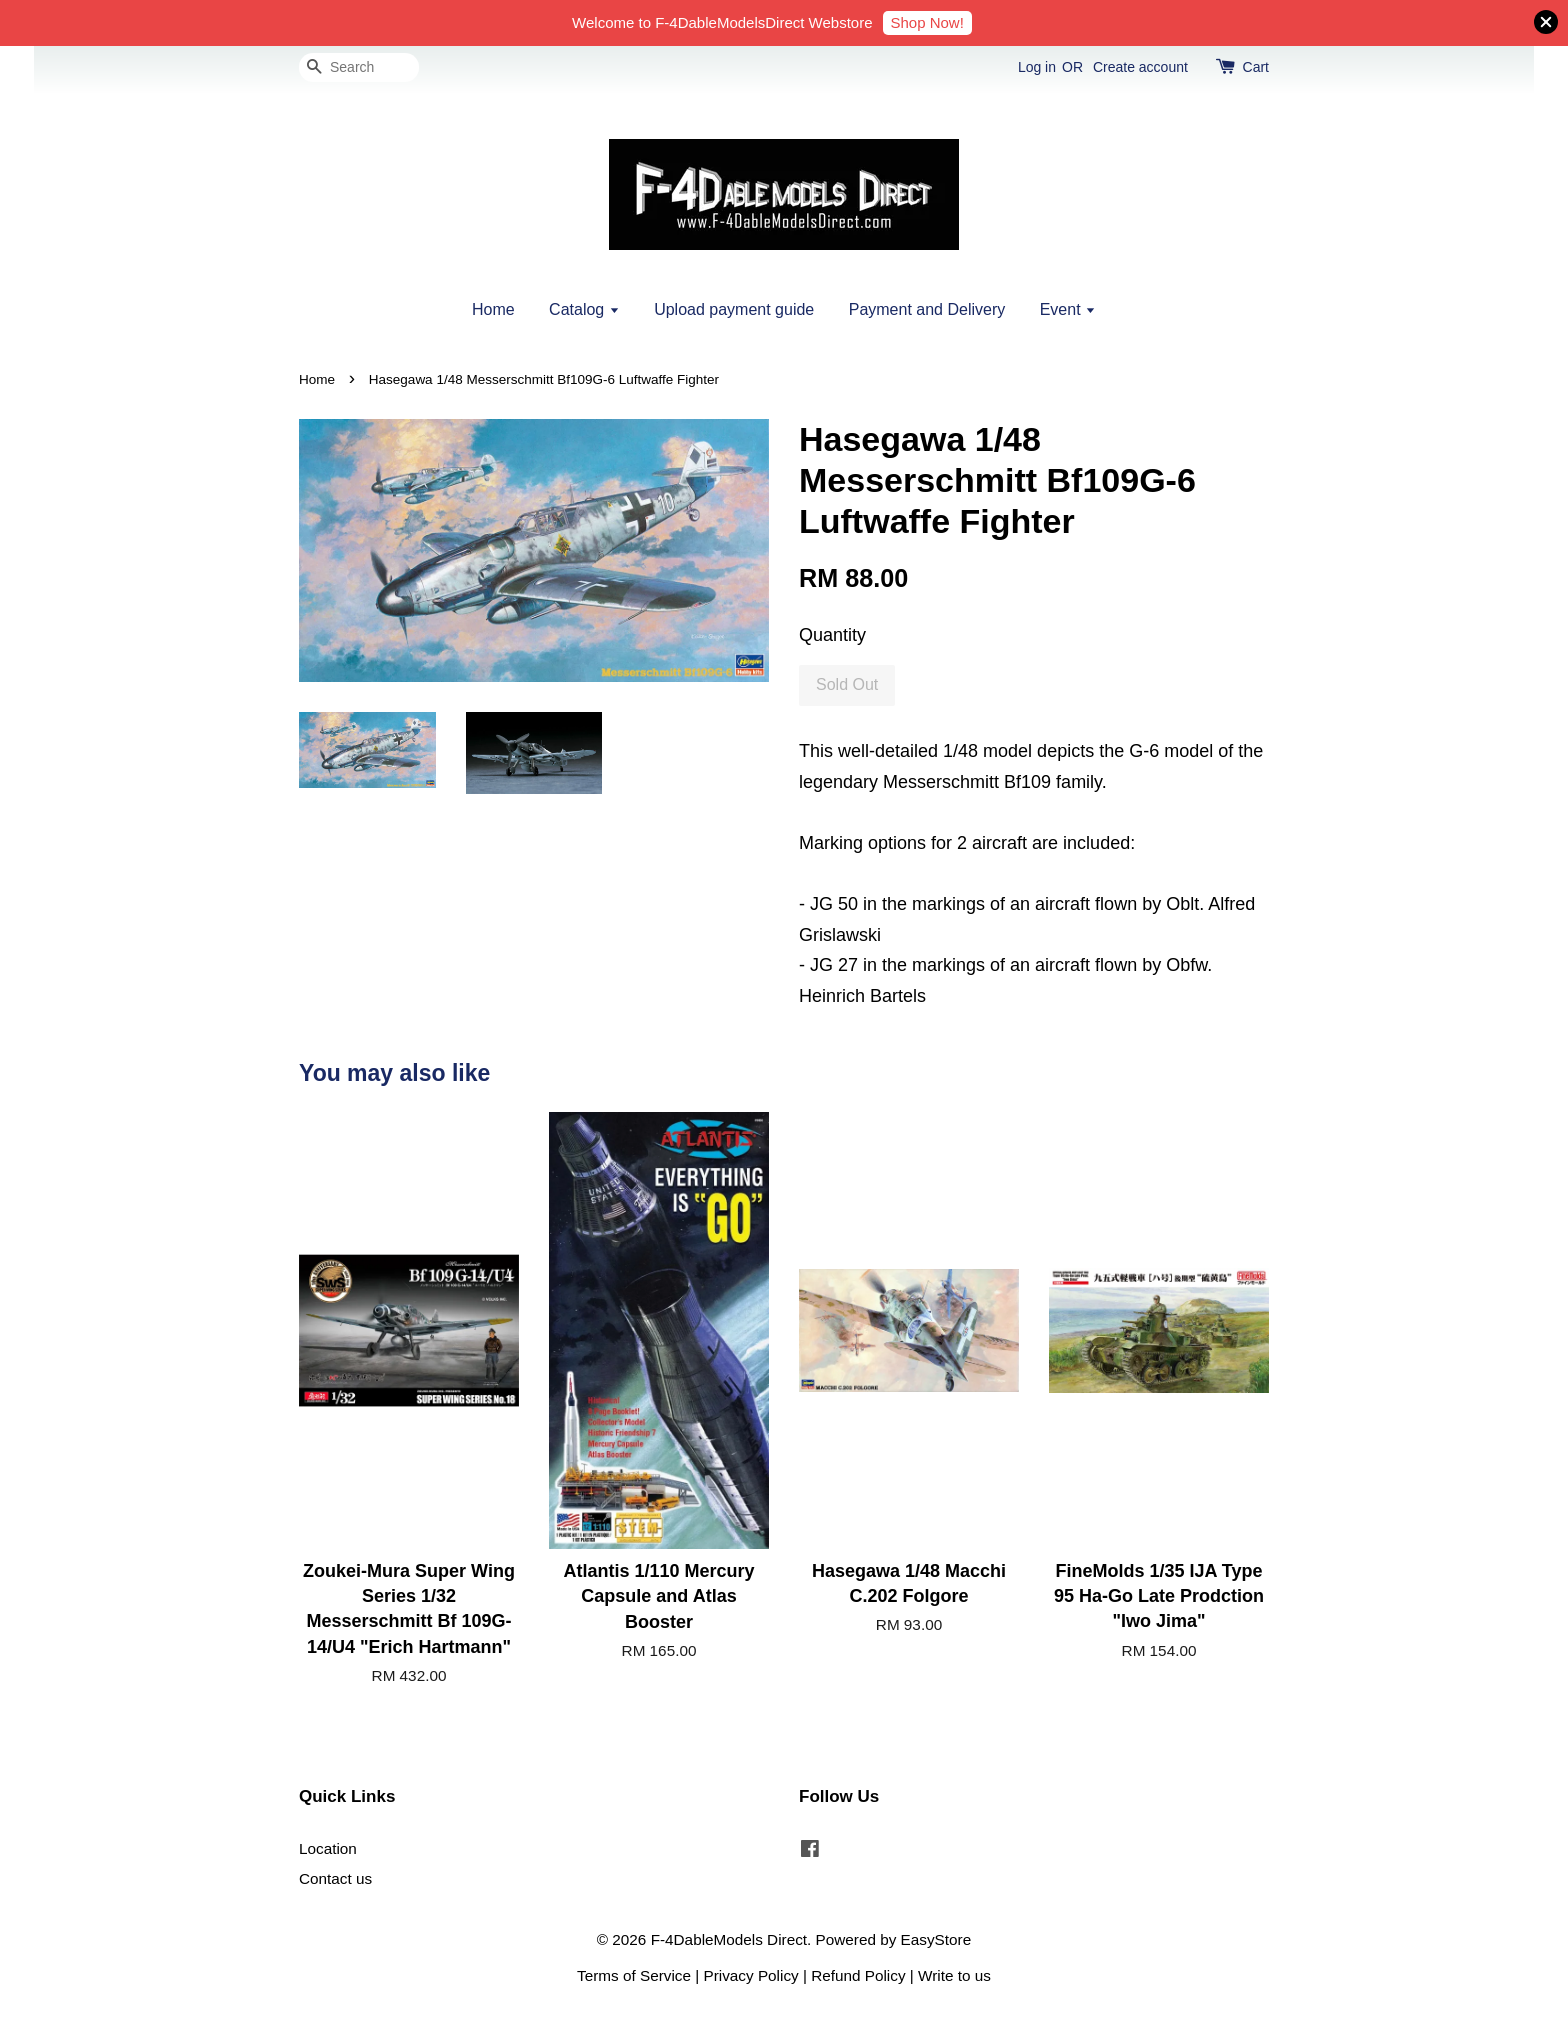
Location (328, 1848)
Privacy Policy (751, 1975)
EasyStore (936, 1939)
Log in (1037, 67)
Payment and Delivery (927, 309)
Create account (1140, 67)
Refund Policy (858, 1975)
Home (493, 309)
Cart (1256, 67)
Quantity (832, 635)
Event (1068, 309)
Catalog (584, 309)
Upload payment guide (734, 309)
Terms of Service (634, 1975)
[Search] (359, 67)
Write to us (954, 1975)
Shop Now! (927, 22)
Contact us (335, 1878)
